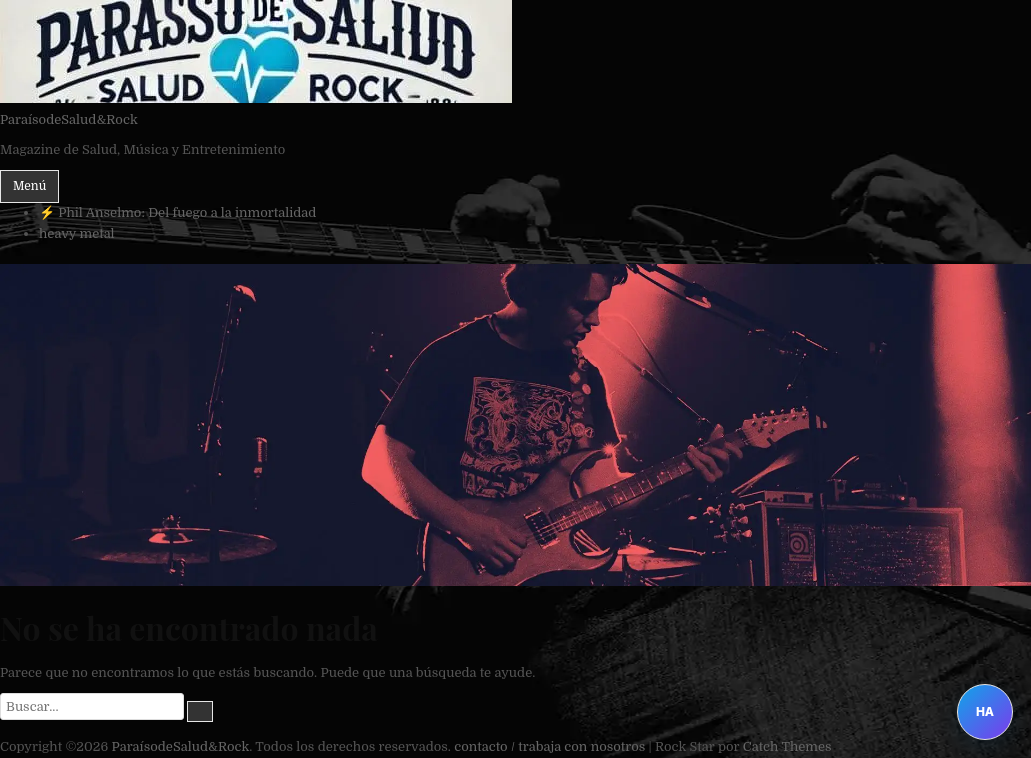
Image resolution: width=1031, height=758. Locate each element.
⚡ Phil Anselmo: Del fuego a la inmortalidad (177, 212)
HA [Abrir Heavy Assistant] (985, 711)
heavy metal (77, 233)
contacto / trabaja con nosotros (549, 746)
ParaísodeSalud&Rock (69, 119)
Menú (29, 186)
